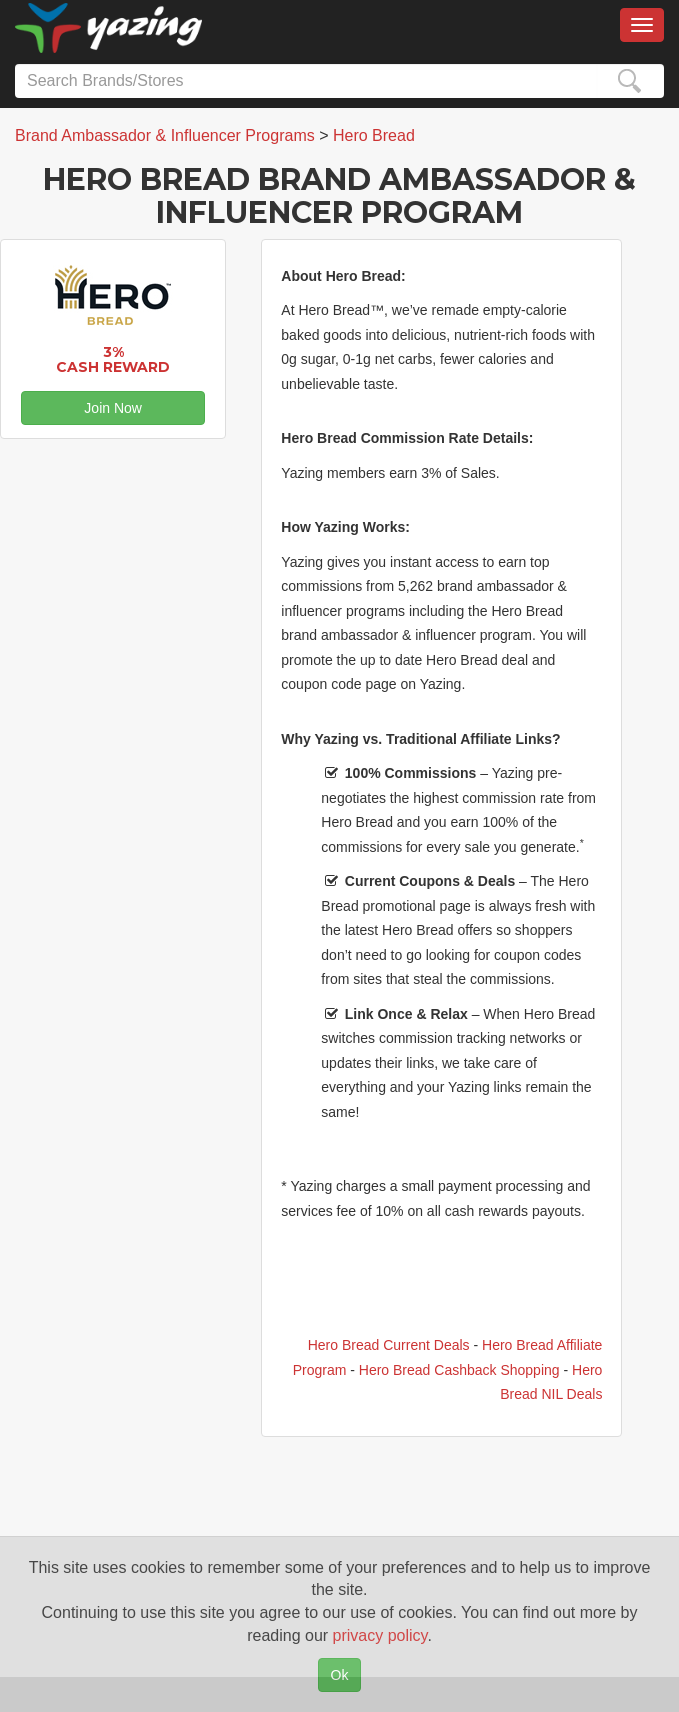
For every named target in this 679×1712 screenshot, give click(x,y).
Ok (340, 1675)
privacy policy (380, 1635)
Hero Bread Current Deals (389, 1345)
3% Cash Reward (113, 359)
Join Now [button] (113, 408)
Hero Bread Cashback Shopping (459, 1370)
